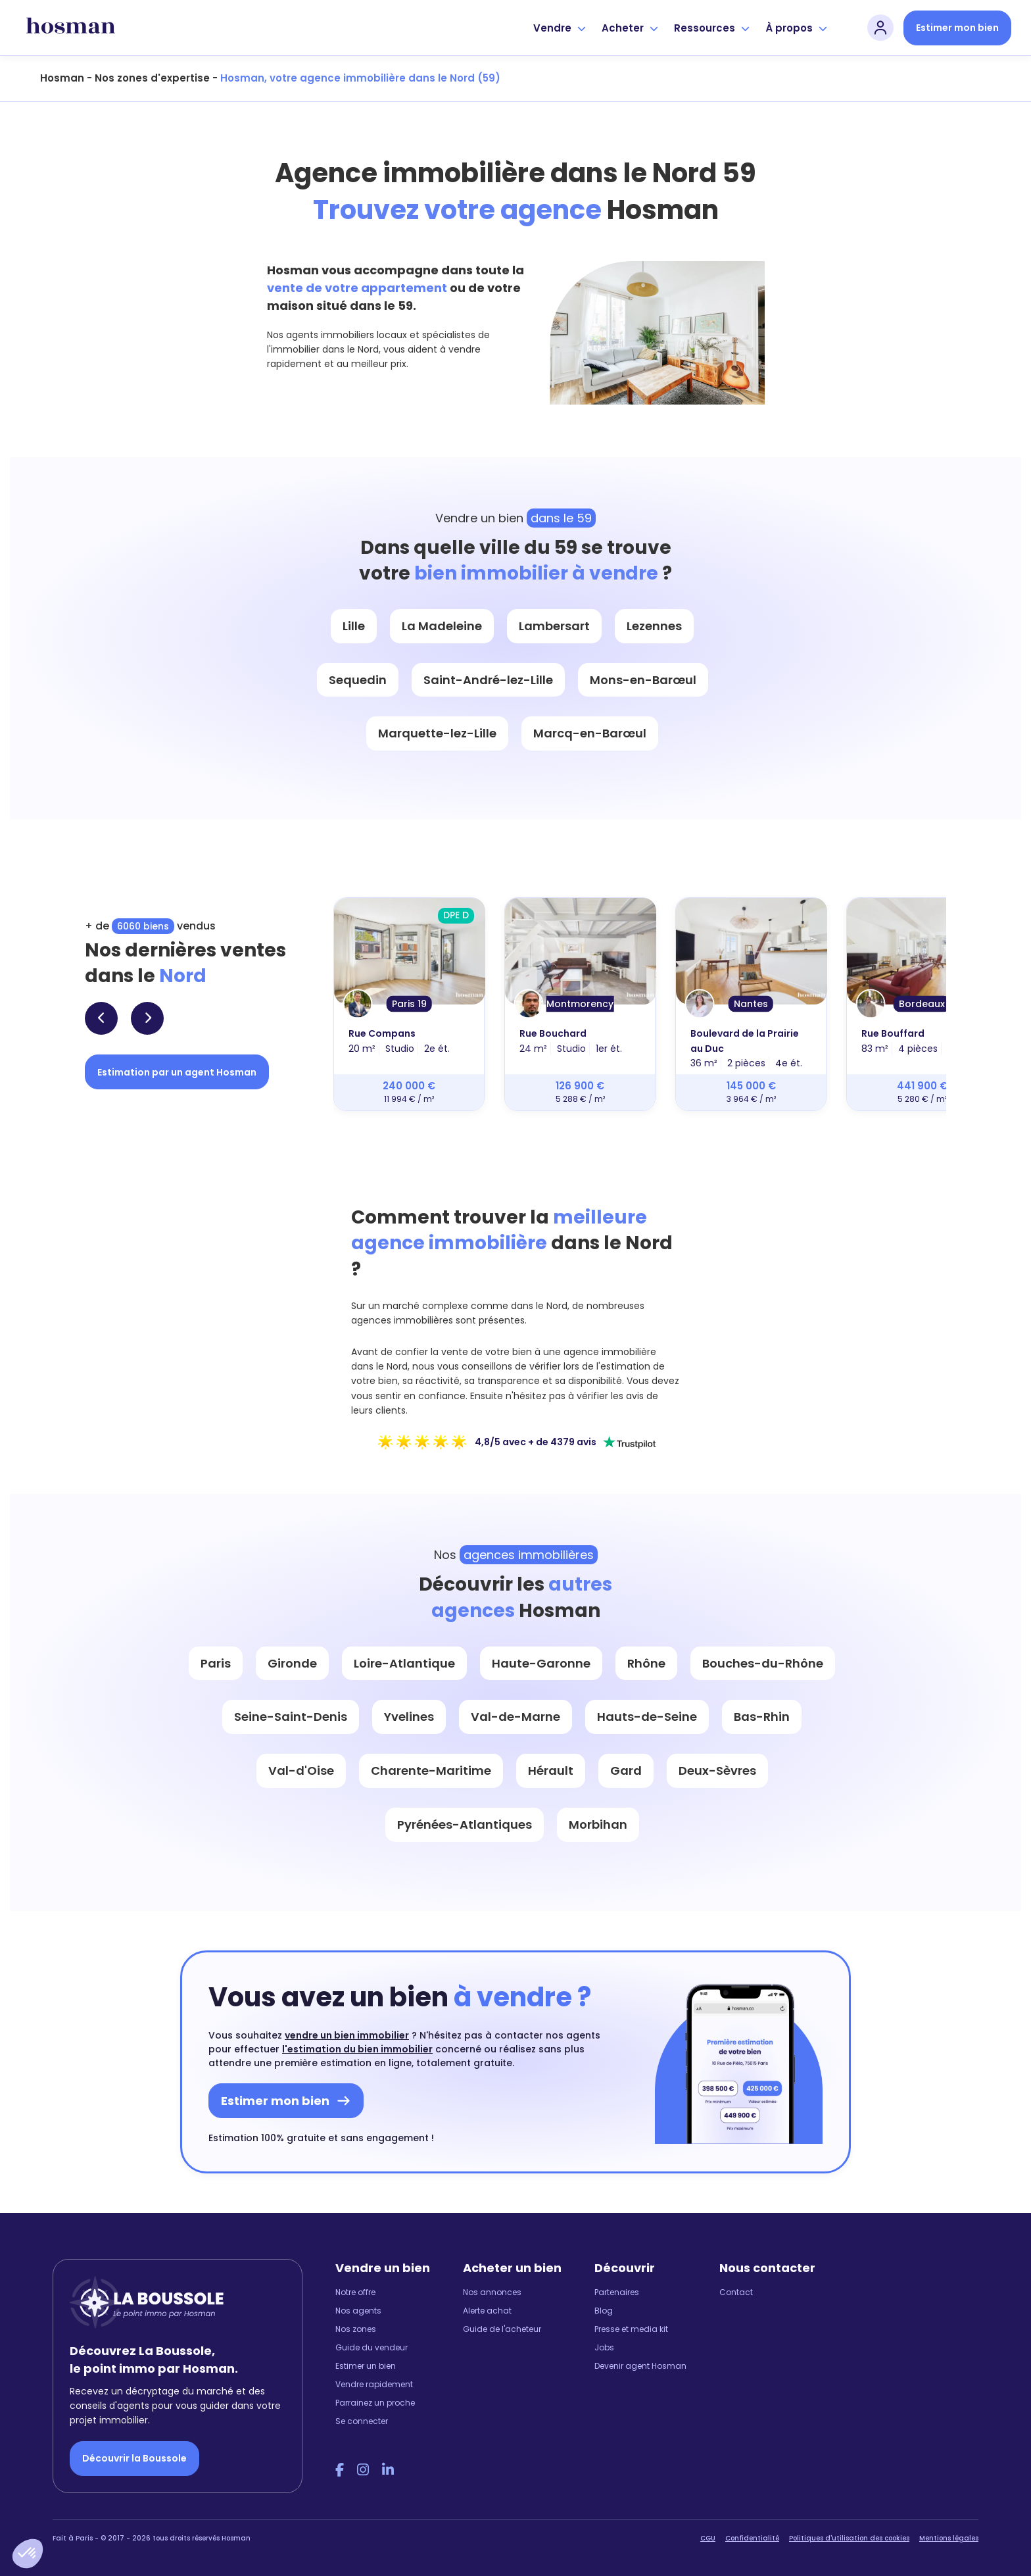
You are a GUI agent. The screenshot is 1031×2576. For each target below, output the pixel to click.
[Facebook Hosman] (339, 2470)
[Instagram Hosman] (363, 2470)
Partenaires (616, 2292)
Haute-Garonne (541, 1663)
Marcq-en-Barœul (589, 733)
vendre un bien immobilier (347, 2035)
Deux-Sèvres (717, 1770)
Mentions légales (948, 2538)
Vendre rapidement (374, 2384)
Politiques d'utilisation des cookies (849, 2538)
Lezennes (654, 626)
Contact (736, 2292)
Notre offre (355, 2292)
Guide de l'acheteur (502, 2329)
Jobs (604, 2347)
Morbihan (598, 1824)
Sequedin (358, 680)
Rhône (646, 1663)
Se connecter (361, 2421)
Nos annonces (492, 2292)
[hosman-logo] (71, 27)
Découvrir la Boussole (134, 2458)
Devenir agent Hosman (640, 2365)
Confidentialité (752, 2538)
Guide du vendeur (371, 2347)
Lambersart (554, 626)
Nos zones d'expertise (152, 78)
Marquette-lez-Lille (437, 733)
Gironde (292, 1663)
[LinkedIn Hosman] (388, 2470)
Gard (626, 1770)
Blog (603, 2310)
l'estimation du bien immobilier (357, 2049)
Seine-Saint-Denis (290, 1716)
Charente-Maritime (431, 1770)
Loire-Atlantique (404, 1663)
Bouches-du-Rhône (762, 1663)
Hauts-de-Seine (647, 1716)
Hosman (62, 78)
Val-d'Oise (301, 1770)
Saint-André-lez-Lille (488, 680)
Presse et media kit (631, 2329)
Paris (216, 1663)
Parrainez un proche (375, 2402)
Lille (354, 626)
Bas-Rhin (762, 1716)
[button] (27, 2553)
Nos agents (358, 2310)
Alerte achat (487, 2310)
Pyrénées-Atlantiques (464, 1824)
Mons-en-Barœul (643, 680)
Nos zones (355, 2329)
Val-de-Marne (515, 1716)
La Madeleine (442, 626)
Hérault (550, 1770)
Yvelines (409, 1716)
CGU (707, 2538)
